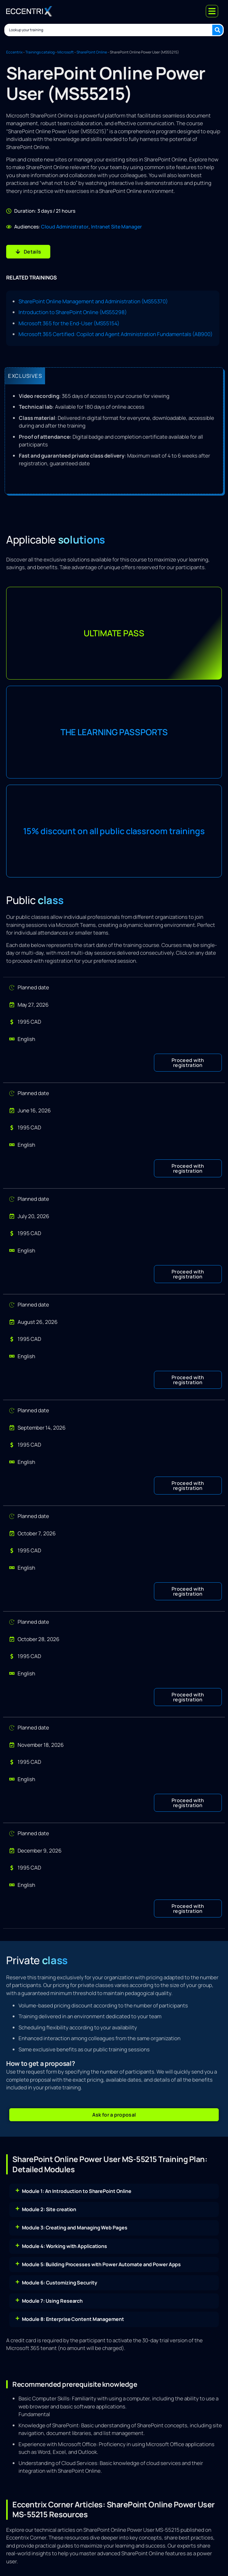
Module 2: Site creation (49, 2209)
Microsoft (65, 52)
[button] (188, 1063)
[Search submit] (217, 30)
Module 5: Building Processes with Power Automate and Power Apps (101, 2264)
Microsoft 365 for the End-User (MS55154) (69, 323)
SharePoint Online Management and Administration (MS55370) (93, 301)
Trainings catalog (40, 52)
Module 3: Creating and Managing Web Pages (74, 2227)
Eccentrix (14, 52)
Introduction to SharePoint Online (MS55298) (73, 312)
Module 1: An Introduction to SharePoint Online (76, 2191)
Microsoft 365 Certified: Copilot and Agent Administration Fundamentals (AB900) (116, 334)
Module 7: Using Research (52, 2300)
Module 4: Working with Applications (64, 2246)
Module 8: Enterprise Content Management (73, 2319)
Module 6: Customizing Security (59, 2282)
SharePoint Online (92, 52)
